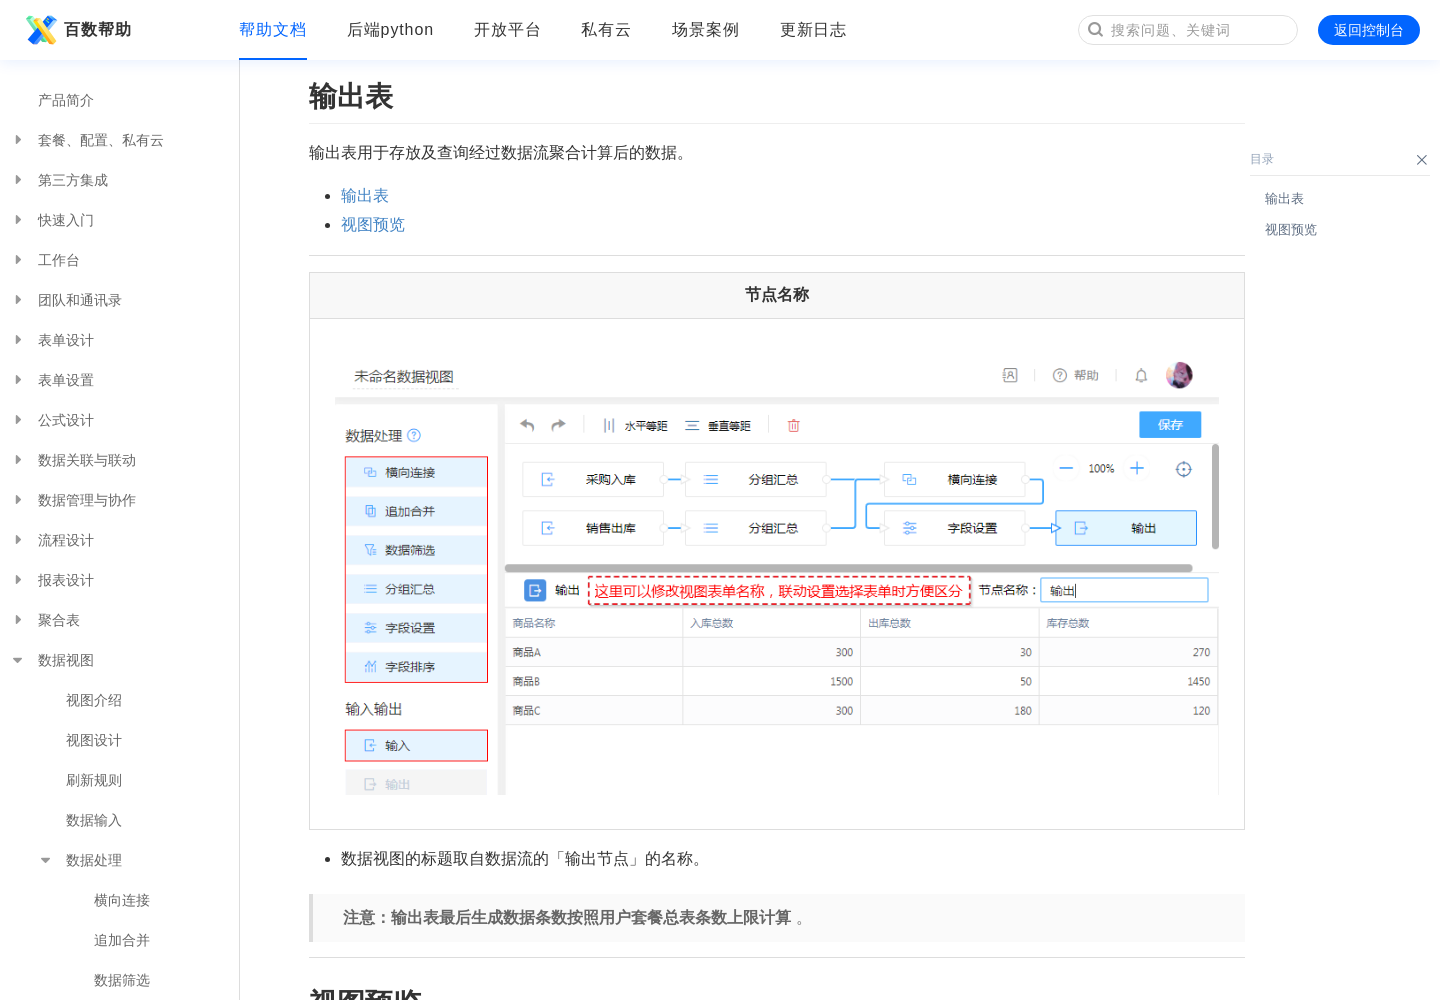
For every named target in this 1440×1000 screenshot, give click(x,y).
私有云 (606, 29)
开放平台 (508, 29)
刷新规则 (94, 780)
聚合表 (45, 620)
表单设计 (52, 340)
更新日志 (814, 29)
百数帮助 (76, 30)
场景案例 (706, 29)
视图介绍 (94, 700)
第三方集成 (59, 180)
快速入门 (52, 220)
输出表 (365, 195)
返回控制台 (1369, 30)
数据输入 (94, 820)
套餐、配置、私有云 (87, 140)
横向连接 (122, 900)
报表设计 (52, 580)
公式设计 (52, 420)
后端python (390, 29)
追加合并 (122, 940)
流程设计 (52, 540)
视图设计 (94, 740)
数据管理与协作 (73, 500)
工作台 (45, 260)
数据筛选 (122, 980)
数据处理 (80, 860)
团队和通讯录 (66, 300)
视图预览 (373, 224)
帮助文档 (273, 29)
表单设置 (52, 380)
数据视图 (52, 660)
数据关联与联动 (73, 460)
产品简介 (66, 100)
